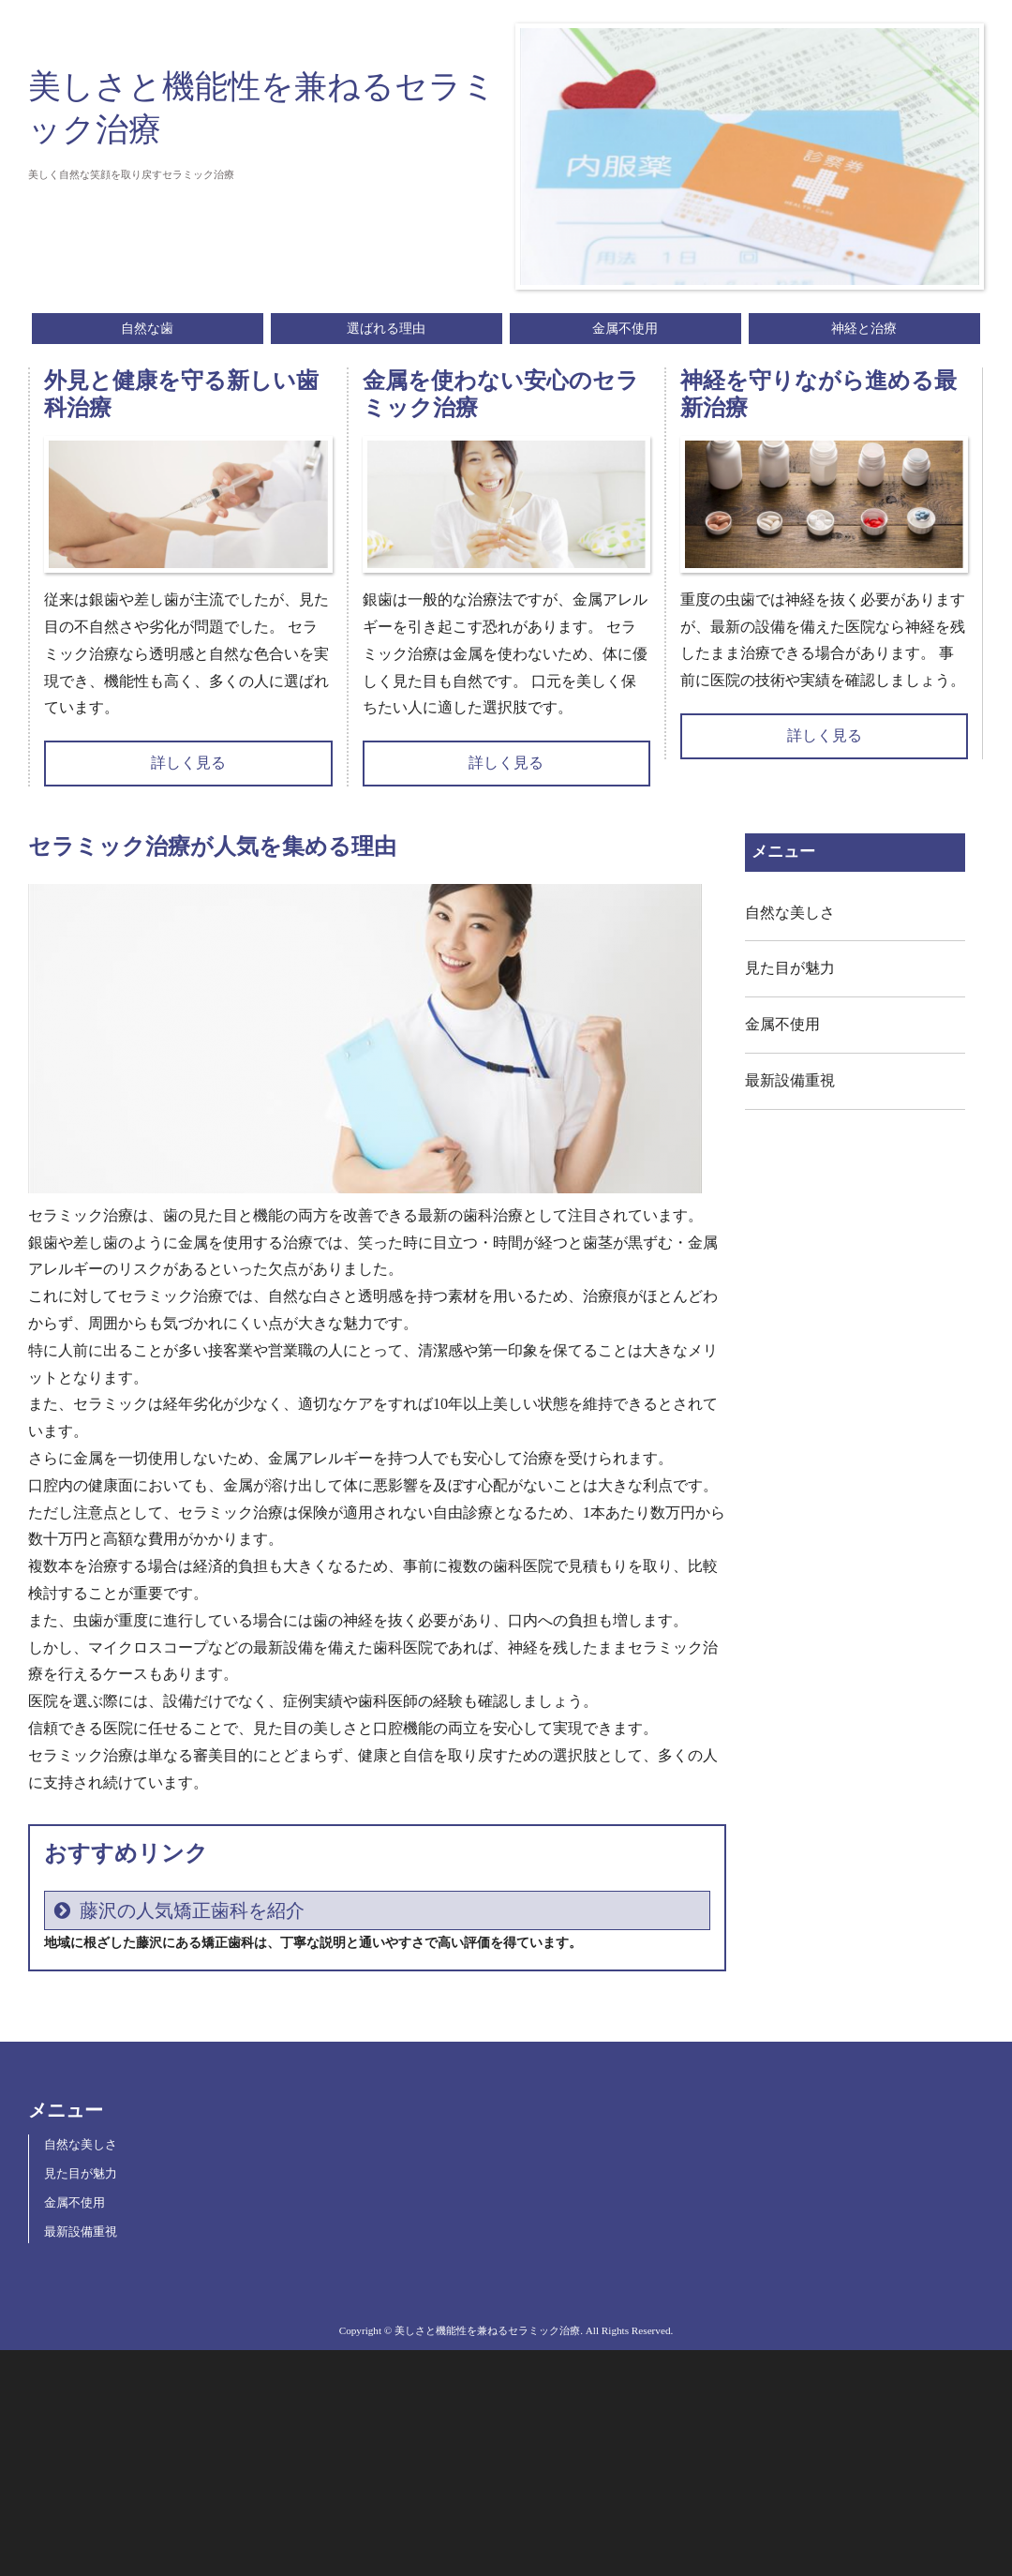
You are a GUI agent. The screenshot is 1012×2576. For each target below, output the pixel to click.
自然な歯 (147, 329)
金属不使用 (625, 329)
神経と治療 (864, 329)
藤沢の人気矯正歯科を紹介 (192, 1910)
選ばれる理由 (386, 329)
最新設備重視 (790, 1080)
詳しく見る (188, 763)
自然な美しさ (790, 913)
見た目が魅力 (790, 968)
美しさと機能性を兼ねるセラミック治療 (262, 108)
